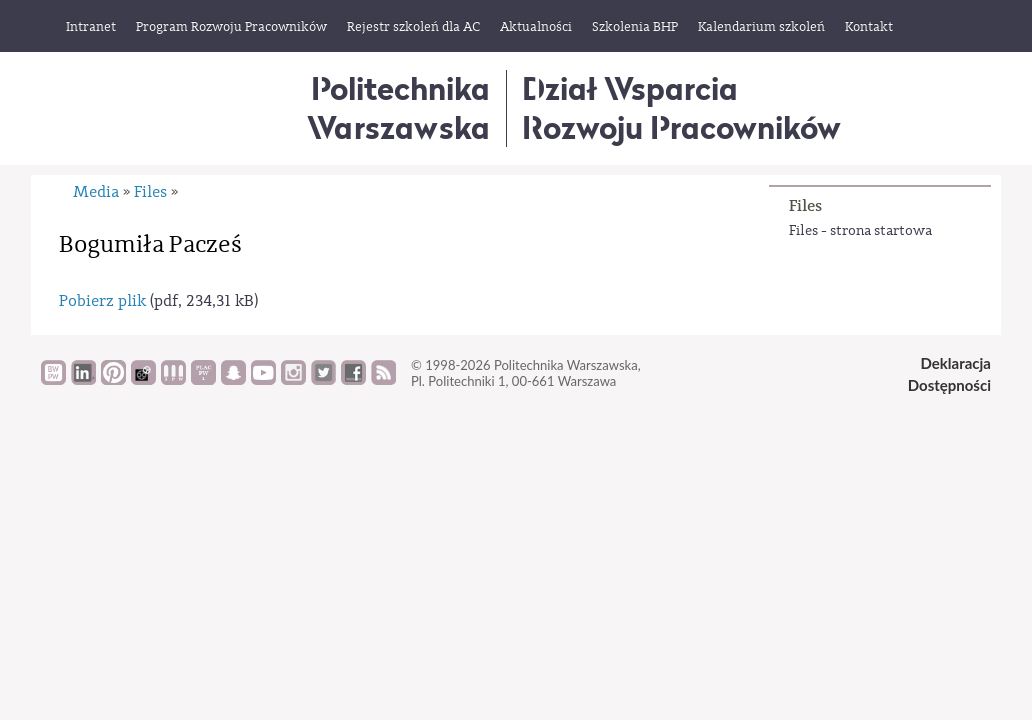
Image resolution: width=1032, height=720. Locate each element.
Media (96, 192)
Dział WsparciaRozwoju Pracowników (681, 107)
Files (805, 205)
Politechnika (398, 107)
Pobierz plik (102, 301)
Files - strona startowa (860, 231)
